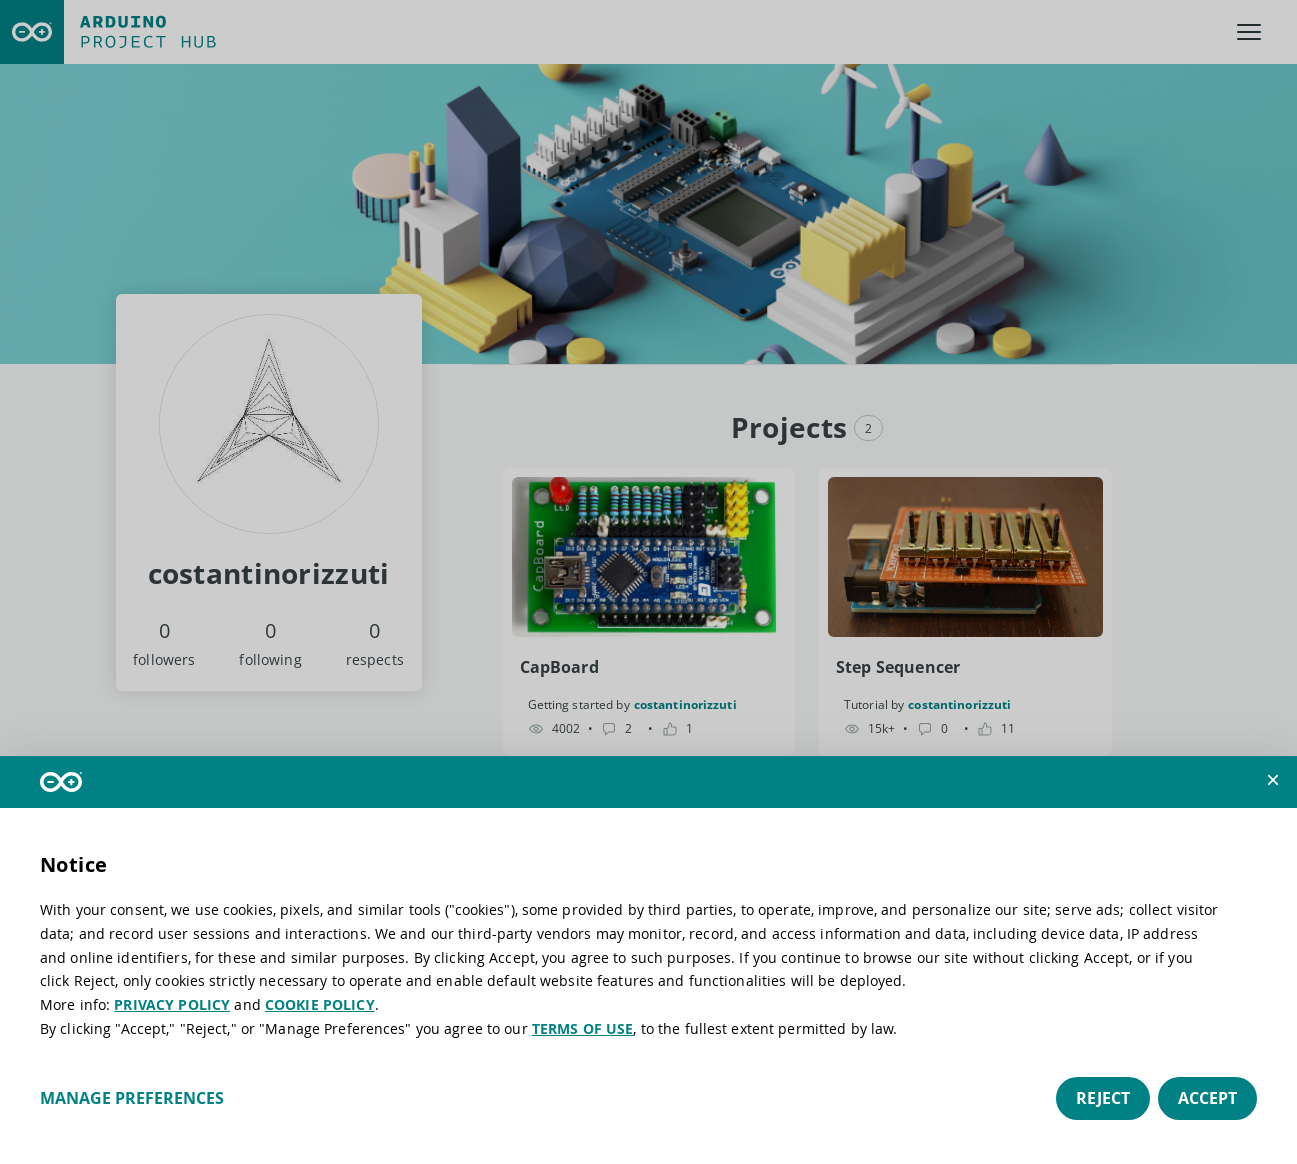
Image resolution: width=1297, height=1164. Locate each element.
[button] (1273, 780)
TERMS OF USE (583, 1028)
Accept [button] (1207, 1098)
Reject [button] (1103, 1098)
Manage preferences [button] (132, 1098)
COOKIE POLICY (320, 1004)
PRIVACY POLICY (172, 1004)
